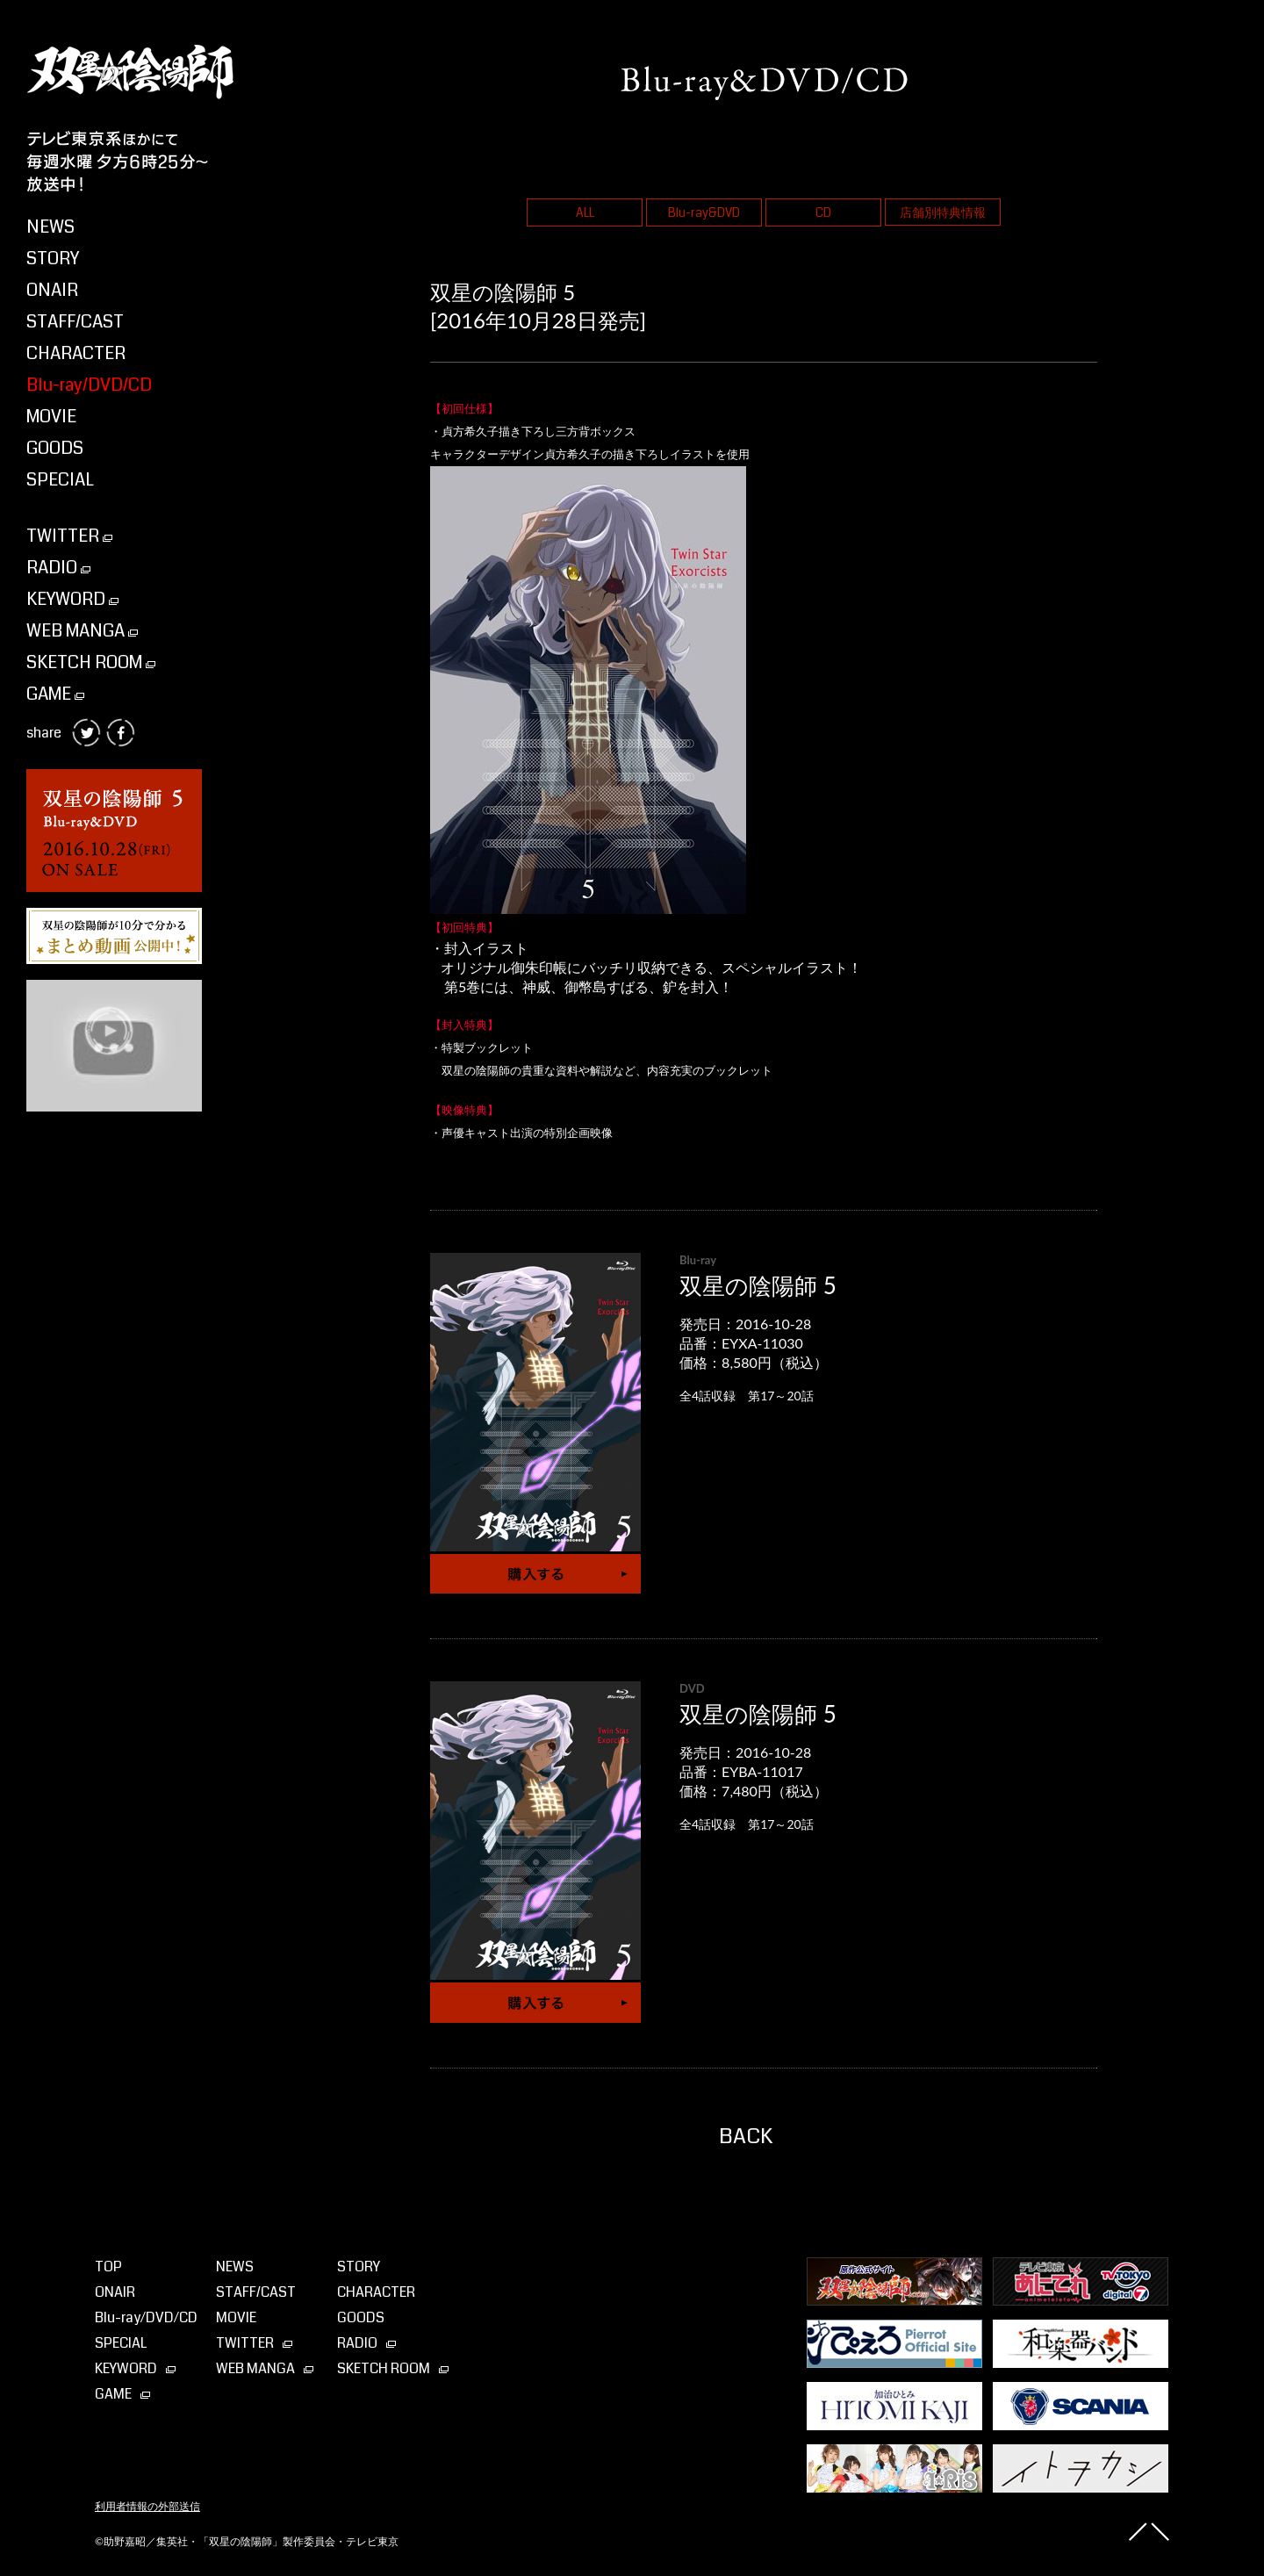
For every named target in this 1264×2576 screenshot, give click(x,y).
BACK (745, 2136)
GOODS (54, 448)
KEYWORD (72, 599)
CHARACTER (76, 353)
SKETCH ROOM (90, 662)
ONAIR (52, 290)
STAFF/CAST (75, 322)
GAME (55, 694)
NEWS (50, 227)
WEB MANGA (82, 631)
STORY (52, 258)
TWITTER (69, 536)
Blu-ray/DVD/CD (89, 385)
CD (823, 212)
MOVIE (51, 416)
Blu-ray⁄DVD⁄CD (146, 2317)
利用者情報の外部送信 (147, 2506)
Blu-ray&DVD (704, 212)
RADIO (58, 567)
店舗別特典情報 (943, 212)
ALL (585, 212)
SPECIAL (60, 480)
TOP (108, 2266)
